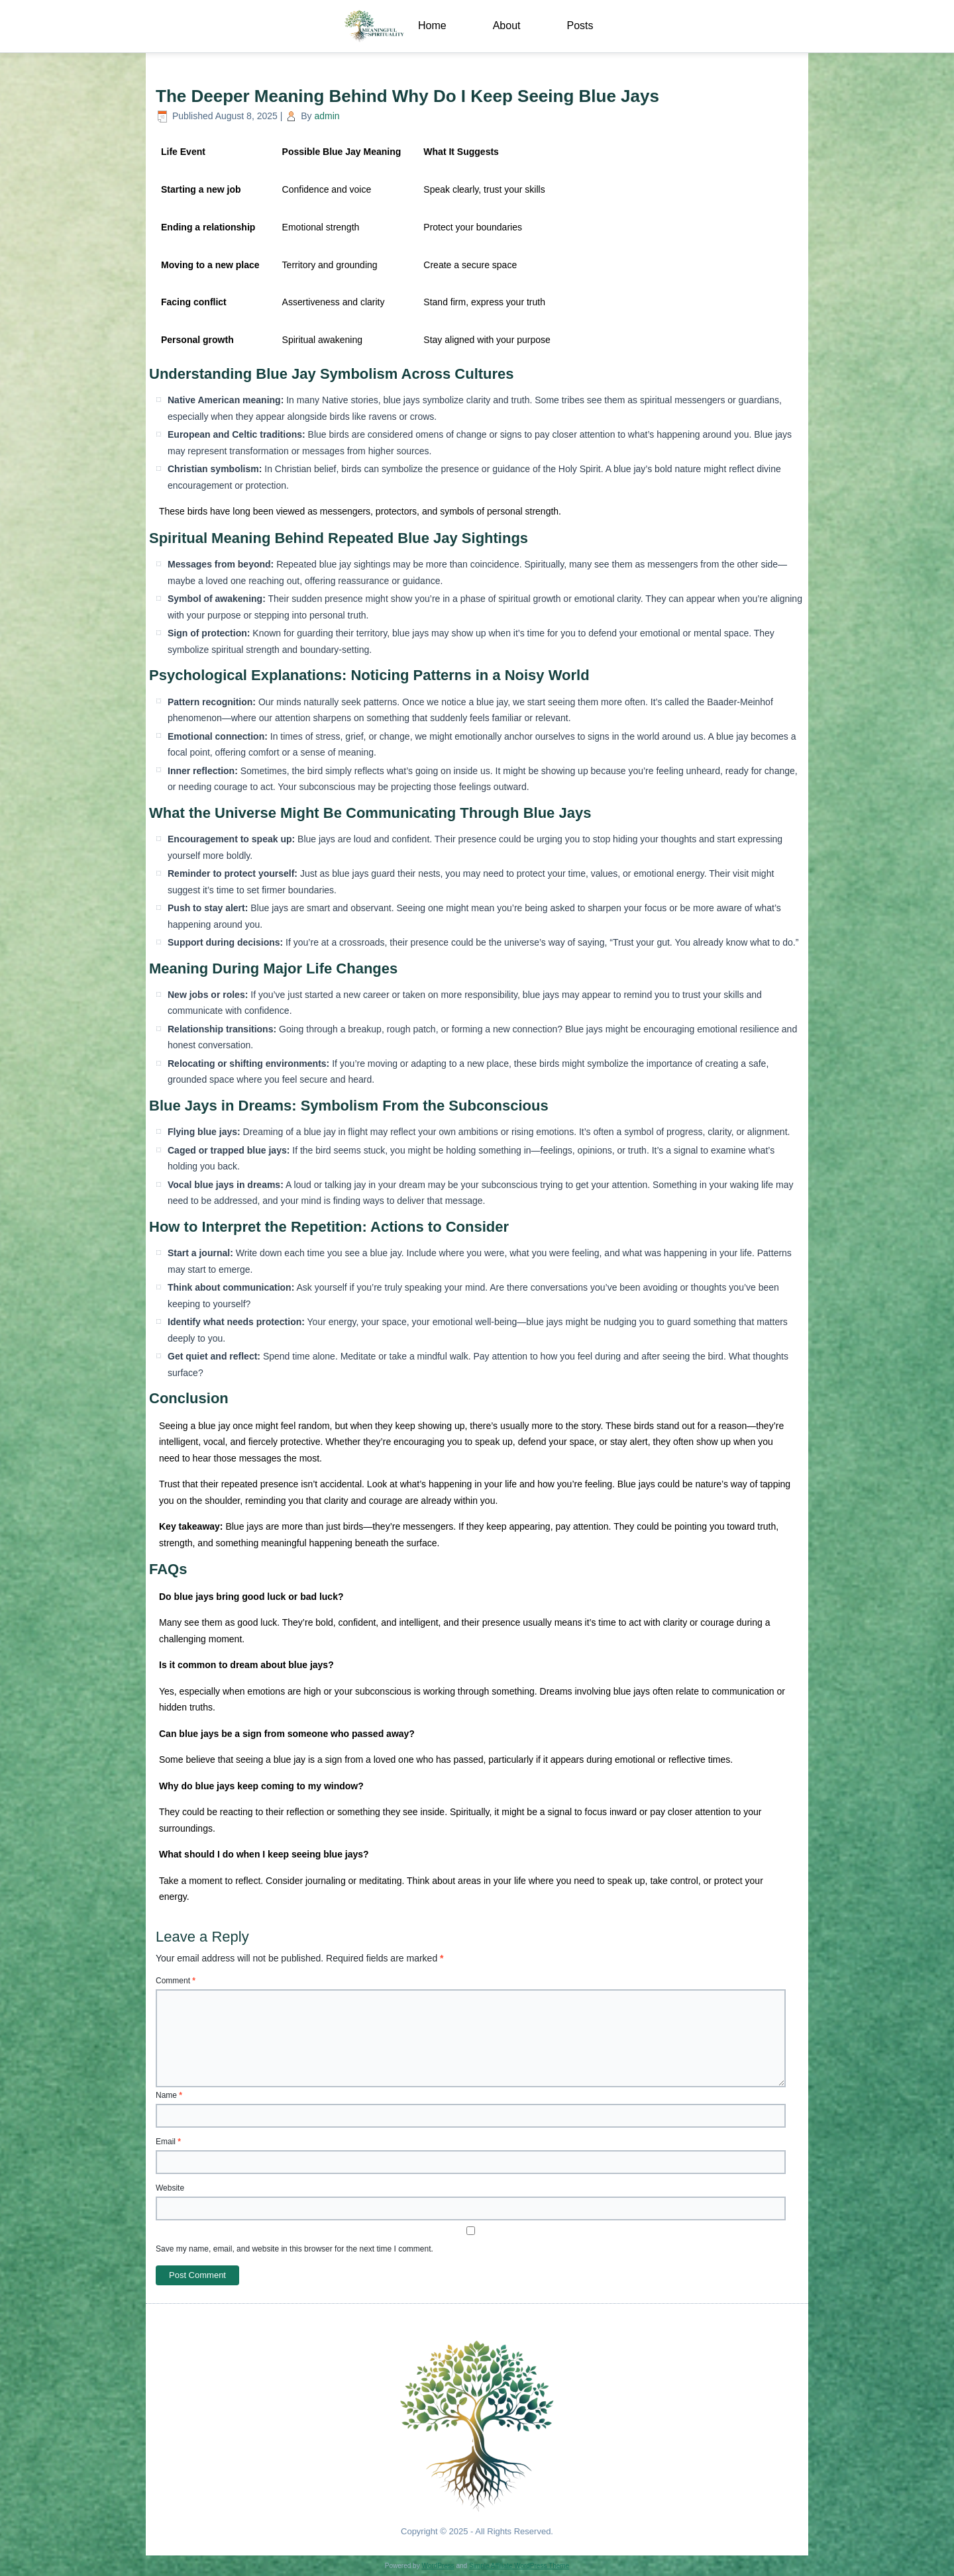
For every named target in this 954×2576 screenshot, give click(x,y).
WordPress (437, 2565)
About (507, 25)
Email (168, 2141)
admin (326, 116)
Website (170, 2188)
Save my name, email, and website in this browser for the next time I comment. (294, 2249)
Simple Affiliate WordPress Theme (519, 2565)
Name (169, 2095)
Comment (175, 1980)
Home (432, 25)
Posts (579, 25)
